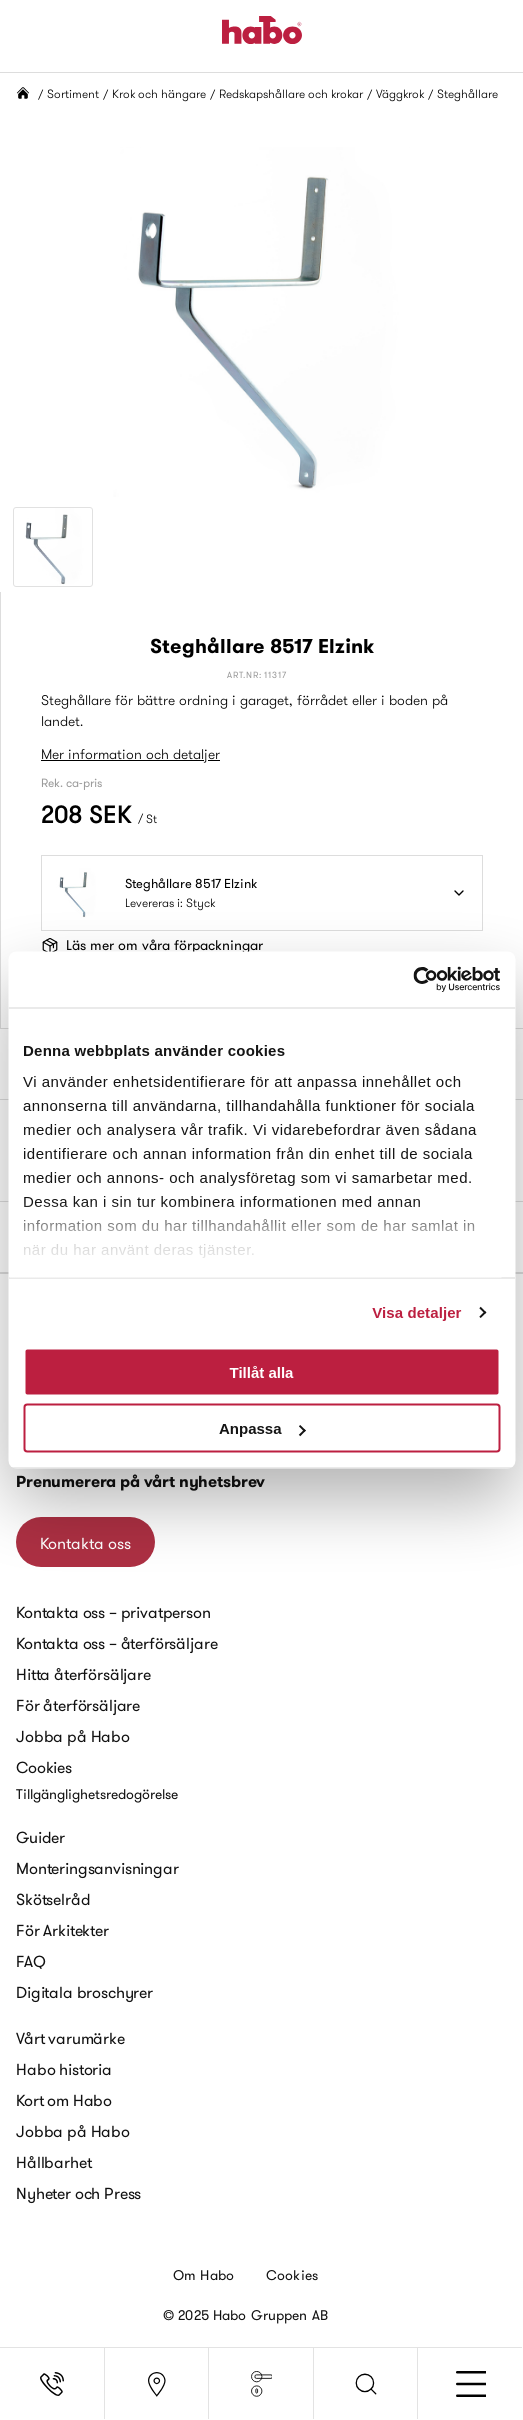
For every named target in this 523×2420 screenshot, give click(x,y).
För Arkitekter (62, 1930)
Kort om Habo (64, 2100)
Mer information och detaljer (130, 754)
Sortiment (73, 93)
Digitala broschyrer (84, 1992)
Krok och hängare (159, 93)
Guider (40, 1837)
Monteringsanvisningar (97, 1868)
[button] (366, 2384)
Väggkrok (400, 93)
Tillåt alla (262, 1371)
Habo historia (64, 2069)
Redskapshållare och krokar (291, 93)
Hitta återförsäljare (83, 1674)
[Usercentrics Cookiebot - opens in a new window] (412, 980)
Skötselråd (53, 1899)
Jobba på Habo (73, 1736)
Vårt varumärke (70, 2038)
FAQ (31, 1961)
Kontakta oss (85, 1543)
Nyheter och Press (78, 2193)
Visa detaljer (416, 1312)
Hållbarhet (53, 2162)
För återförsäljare (78, 1705)
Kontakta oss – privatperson (113, 1612)
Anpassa (262, 1428)
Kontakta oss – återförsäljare (116, 1643)
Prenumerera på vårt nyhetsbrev (140, 1481)
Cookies (44, 1767)
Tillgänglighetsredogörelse (97, 1794)
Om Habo (203, 2275)
